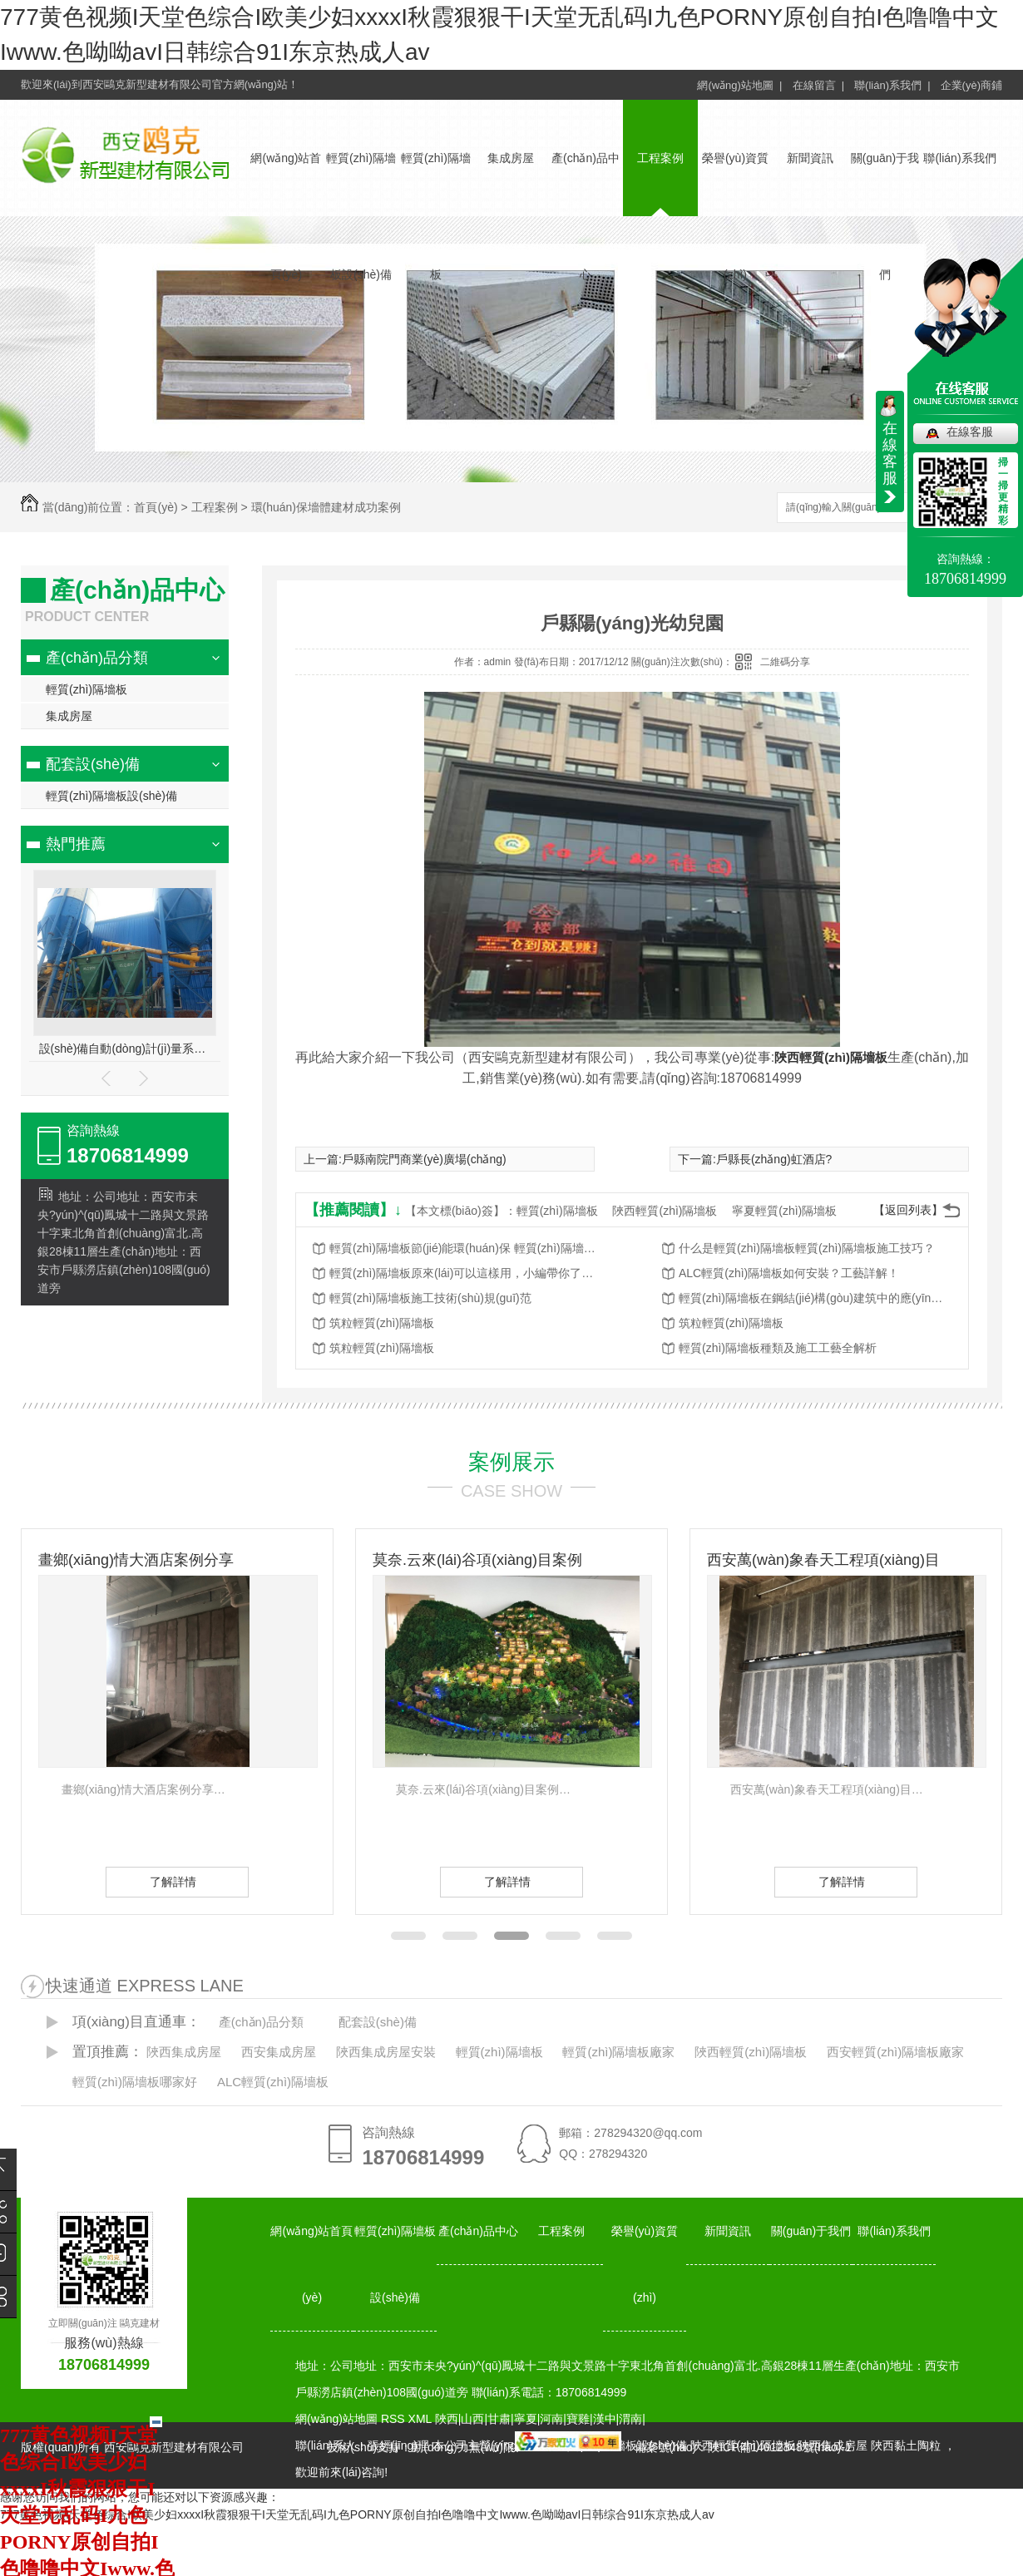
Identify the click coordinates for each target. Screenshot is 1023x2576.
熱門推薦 (76, 844)
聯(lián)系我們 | (892, 85)
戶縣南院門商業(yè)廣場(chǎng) (424, 1159)
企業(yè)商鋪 (971, 85)
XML (421, 2418)
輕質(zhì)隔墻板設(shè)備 (111, 795)
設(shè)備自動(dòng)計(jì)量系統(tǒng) (125, 1048)
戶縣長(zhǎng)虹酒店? (774, 1159)
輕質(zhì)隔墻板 (86, 689)
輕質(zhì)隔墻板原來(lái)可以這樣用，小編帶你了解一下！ (462, 1273)
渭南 (630, 2418)
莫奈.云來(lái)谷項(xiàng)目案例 (477, 1560)
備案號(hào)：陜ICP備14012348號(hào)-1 (743, 2447)
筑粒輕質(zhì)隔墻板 (381, 1323)
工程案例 (660, 158)
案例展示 (511, 1461)
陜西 (446, 2418)
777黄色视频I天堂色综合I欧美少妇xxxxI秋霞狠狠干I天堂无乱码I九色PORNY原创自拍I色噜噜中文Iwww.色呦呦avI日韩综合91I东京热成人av (357, 2514)
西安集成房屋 (278, 2052)
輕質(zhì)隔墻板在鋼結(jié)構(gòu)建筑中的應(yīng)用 (812, 1298)
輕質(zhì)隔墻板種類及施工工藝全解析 (778, 1348)
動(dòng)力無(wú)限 (463, 2447)
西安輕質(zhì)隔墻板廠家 (895, 2052)
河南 (551, 2418)
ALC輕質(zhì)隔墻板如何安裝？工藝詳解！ (789, 1273)
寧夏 (525, 2418)
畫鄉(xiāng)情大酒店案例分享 (136, 1560)
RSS (394, 2418)
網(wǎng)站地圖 (336, 2418)
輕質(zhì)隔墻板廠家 (618, 2052)
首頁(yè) (155, 507)
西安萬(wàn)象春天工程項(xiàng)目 (823, 1560)
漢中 (604, 2418)
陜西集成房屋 (183, 2052)
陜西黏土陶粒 (906, 2445)
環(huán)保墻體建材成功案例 (326, 507)
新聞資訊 (810, 158)
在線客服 (969, 431)
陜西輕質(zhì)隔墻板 (830, 1057)
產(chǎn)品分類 (97, 657)
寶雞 (578, 2418)
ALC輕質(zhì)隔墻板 (273, 2082)
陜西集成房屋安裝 (386, 2052)
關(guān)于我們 (811, 2231)
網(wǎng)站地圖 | (739, 85)
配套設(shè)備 (93, 764)
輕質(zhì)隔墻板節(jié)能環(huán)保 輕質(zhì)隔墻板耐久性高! (462, 1248)
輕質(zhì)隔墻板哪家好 (134, 2082)
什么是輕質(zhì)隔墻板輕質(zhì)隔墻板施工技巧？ (807, 1248)
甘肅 (499, 2418)
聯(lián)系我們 (959, 158)
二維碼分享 (785, 662)
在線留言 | (819, 85)
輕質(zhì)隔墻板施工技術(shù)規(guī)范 (430, 1298)
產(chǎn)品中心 (478, 2231)
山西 (472, 2418)
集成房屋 (510, 158)
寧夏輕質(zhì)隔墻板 (784, 1210)
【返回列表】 (908, 1209)
